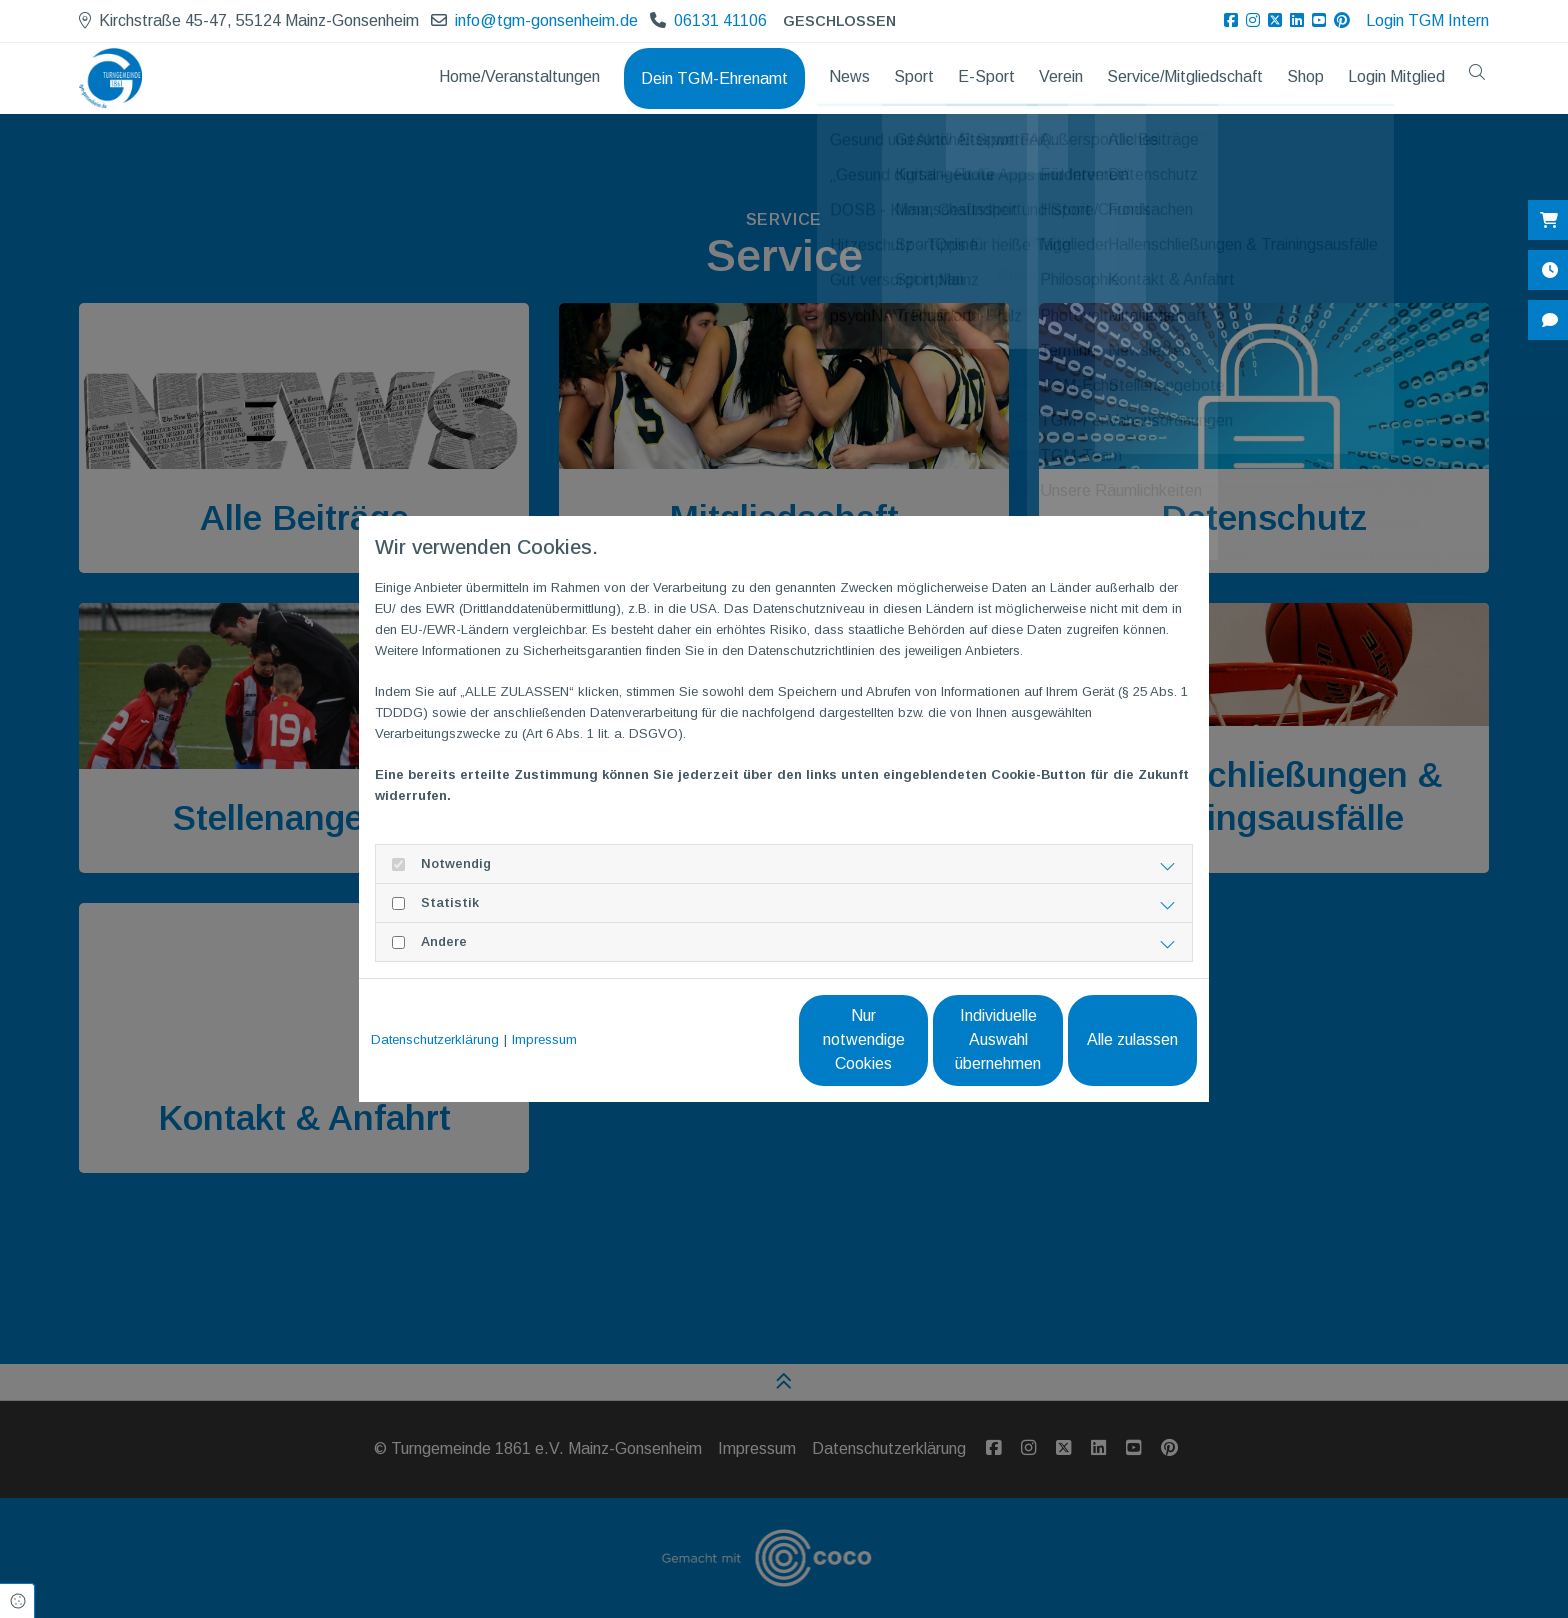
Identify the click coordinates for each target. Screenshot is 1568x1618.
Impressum (544, 1039)
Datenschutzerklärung (435, 1039)
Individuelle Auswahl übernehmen (914, 1039)
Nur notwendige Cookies (724, 1039)
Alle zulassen (1104, 1039)
